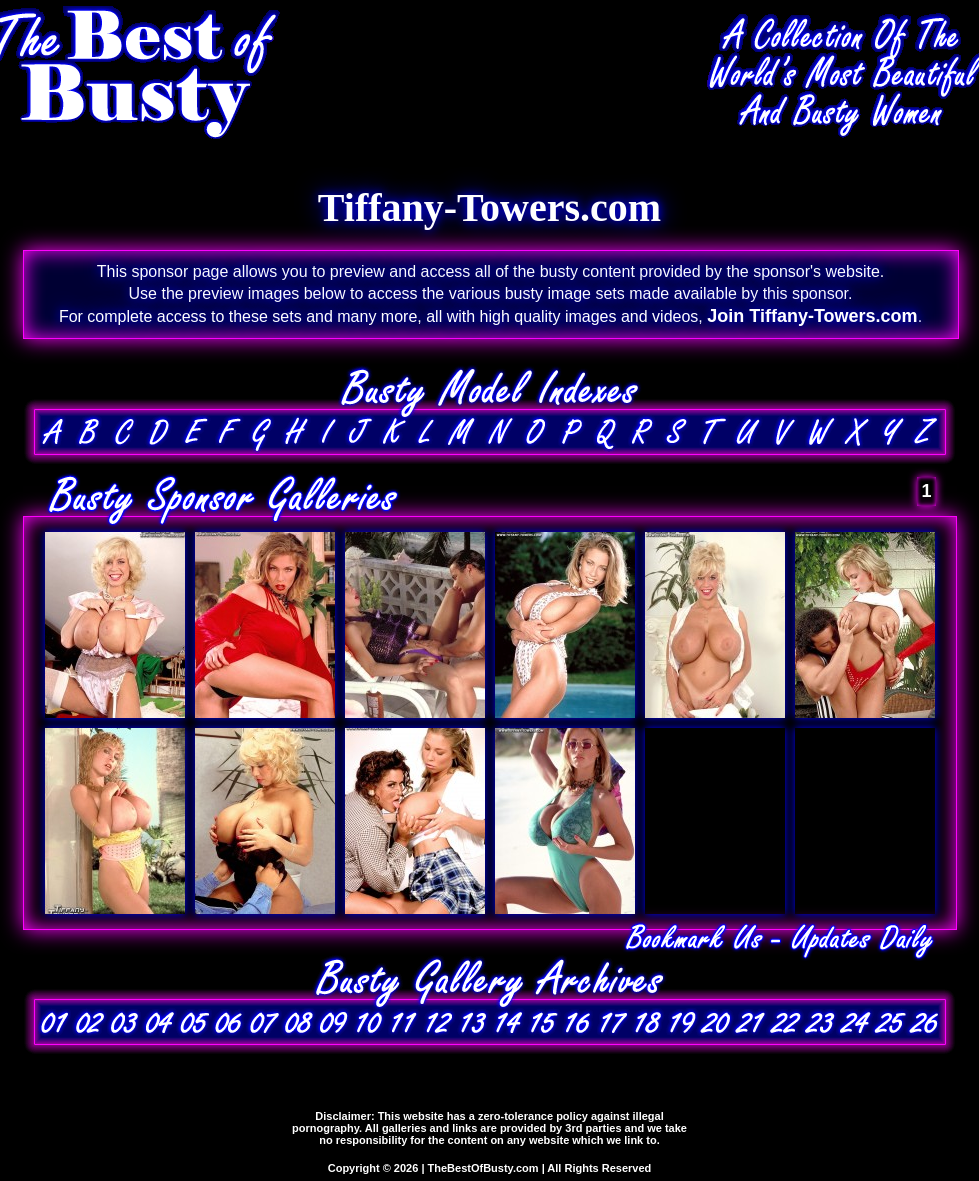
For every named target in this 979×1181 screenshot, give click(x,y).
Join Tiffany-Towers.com (812, 316)
